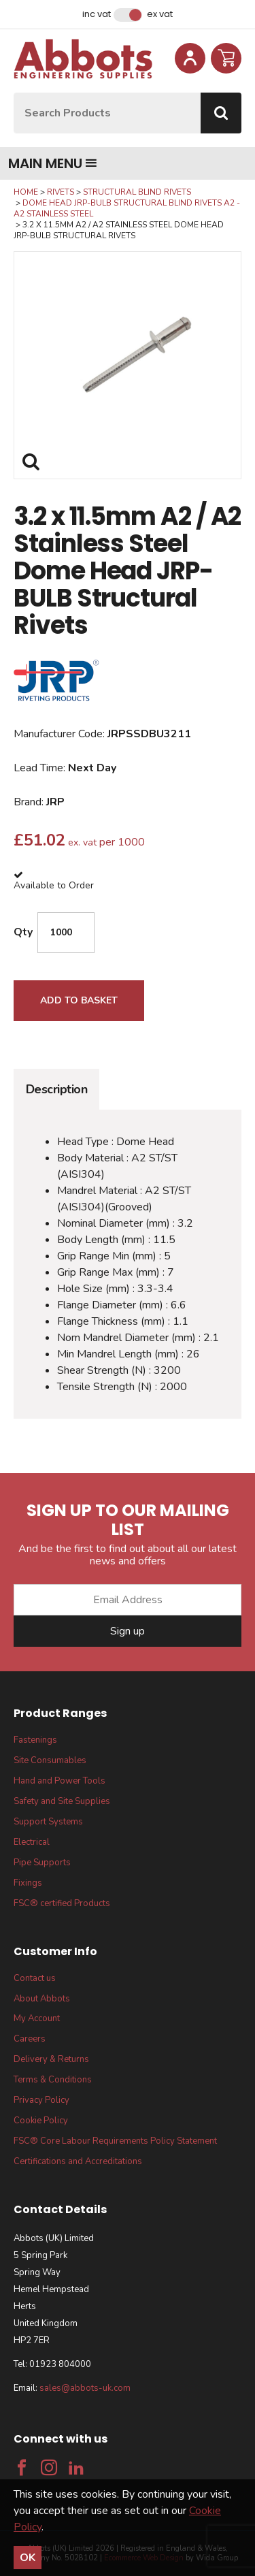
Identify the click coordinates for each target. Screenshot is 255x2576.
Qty (23, 931)
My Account (37, 2018)
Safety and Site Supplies (62, 1801)
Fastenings (35, 1740)
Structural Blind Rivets (137, 192)
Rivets (60, 192)
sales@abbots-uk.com (85, 2388)
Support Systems (48, 1822)
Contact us (35, 1978)
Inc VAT (96, 14)
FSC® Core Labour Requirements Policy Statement (115, 2141)
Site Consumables (50, 1760)
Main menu (52, 163)
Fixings (28, 1883)
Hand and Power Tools (59, 1781)
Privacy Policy (41, 2100)
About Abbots (42, 1999)
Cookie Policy (41, 2120)
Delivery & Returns (51, 2059)
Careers (30, 2039)
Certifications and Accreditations (78, 2161)
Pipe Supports (42, 1862)
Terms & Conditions (53, 2080)
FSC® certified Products (62, 1903)
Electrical (32, 1842)
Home (26, 192)
